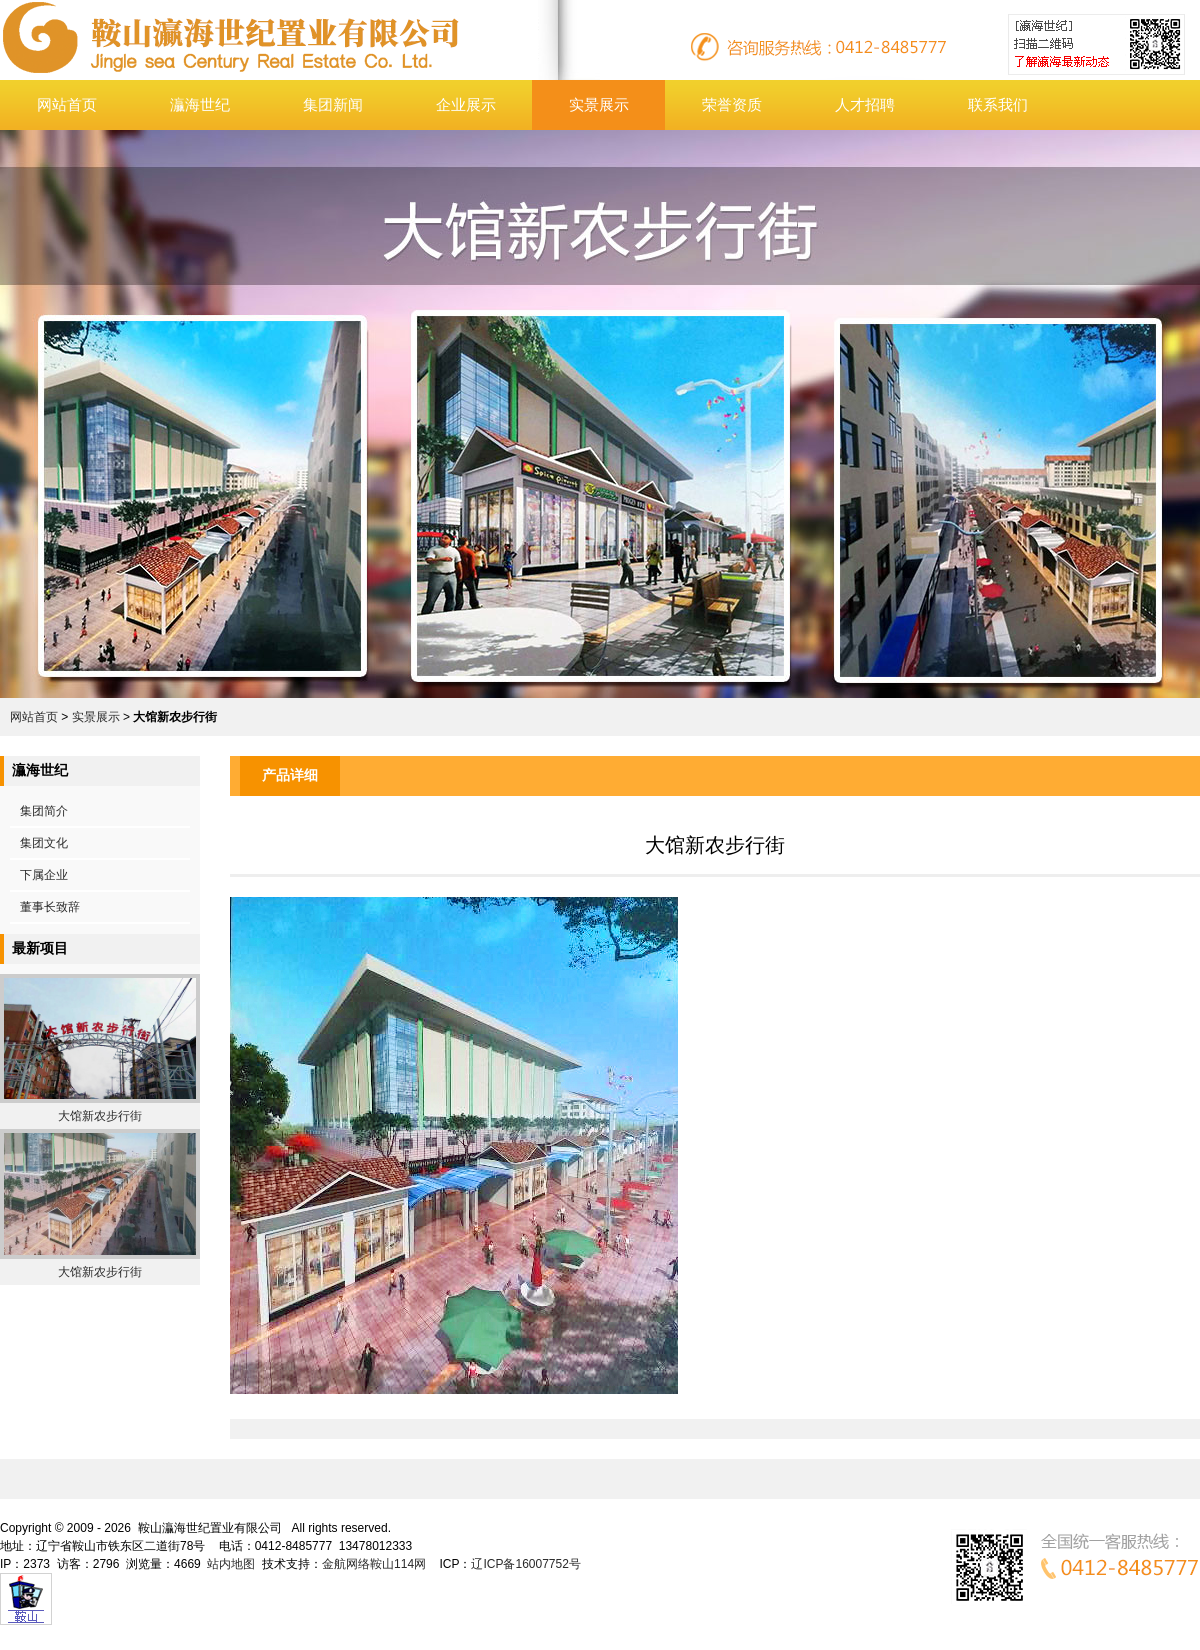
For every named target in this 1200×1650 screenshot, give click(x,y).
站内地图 (231, 1564)
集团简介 (44, 811)
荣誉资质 (732, 104)
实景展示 (599, 104)
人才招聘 (865, 104)
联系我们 (998, 104)
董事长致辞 (50, 907)
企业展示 (466, 104)
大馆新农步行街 (100, 1116)
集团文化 (44, 843)
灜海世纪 (200, 104)
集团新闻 (333, 104)
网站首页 (67, 104)
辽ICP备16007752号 (525, 1564)
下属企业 (44, 875)
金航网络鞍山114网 (374, 1564)
